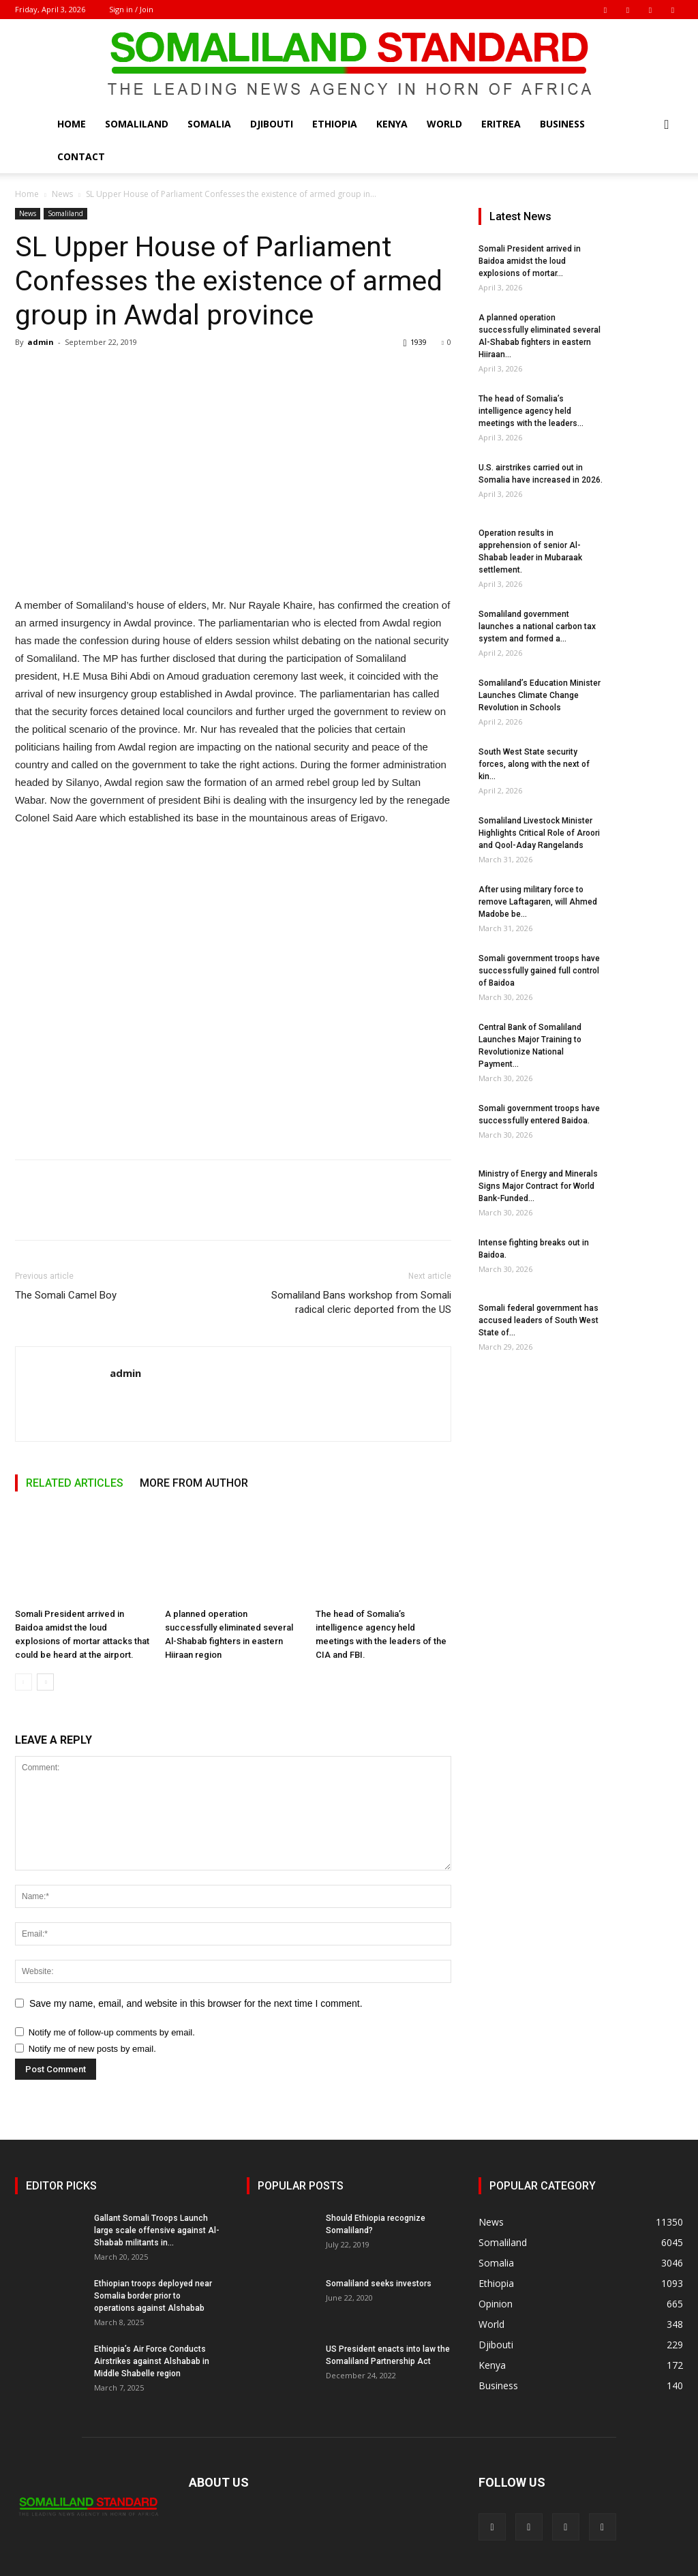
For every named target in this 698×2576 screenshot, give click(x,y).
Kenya (392, 123)
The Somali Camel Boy (66, 1295)
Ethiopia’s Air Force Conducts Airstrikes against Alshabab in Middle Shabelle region (151, 2361)
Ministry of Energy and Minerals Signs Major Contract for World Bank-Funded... (538, 1186)
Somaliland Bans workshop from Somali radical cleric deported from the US (361, 1302)
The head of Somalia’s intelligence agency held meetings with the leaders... (531, 411)
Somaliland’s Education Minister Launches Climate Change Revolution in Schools (540, 695)
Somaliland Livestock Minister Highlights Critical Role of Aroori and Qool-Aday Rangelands (539, 833)
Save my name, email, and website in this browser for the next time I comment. (196, 2003)
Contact (81, 156)
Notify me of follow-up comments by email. (112, 2032)
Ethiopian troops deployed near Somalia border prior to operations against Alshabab (153, 2296)
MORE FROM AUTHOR (194, 1482)
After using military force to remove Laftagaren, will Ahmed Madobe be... (538, 902)
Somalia (209, 123)
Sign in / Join (131, 9)
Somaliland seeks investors (378, 2283)
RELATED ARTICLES (74, 1482)
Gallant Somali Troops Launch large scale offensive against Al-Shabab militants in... (156, 2230)
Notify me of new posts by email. (92, 2049)
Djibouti (271, 123)
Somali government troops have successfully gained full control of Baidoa (539, 971)
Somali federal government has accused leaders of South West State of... (538, 1320)
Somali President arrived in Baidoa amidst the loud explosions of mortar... (530, 261)
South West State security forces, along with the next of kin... (534, 764)
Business (562, 123)
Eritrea (501, 123)
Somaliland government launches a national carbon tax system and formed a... (537, 626)
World (444, 123)
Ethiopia (334, 123)
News (62, 194)
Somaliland (136, 123)
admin (40, 342)
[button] (666, 125)
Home (71, 123)
